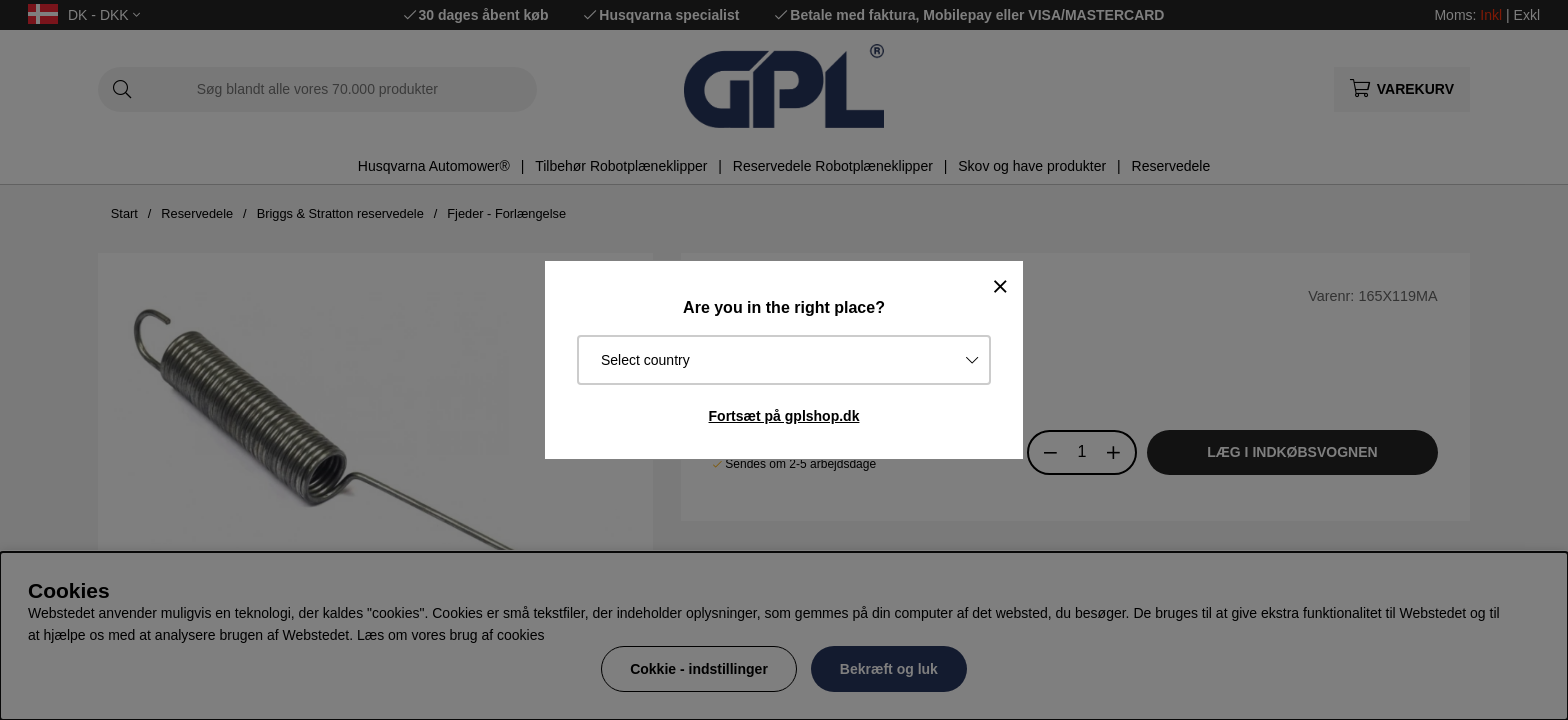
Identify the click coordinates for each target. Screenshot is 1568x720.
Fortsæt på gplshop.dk (784, 416)
